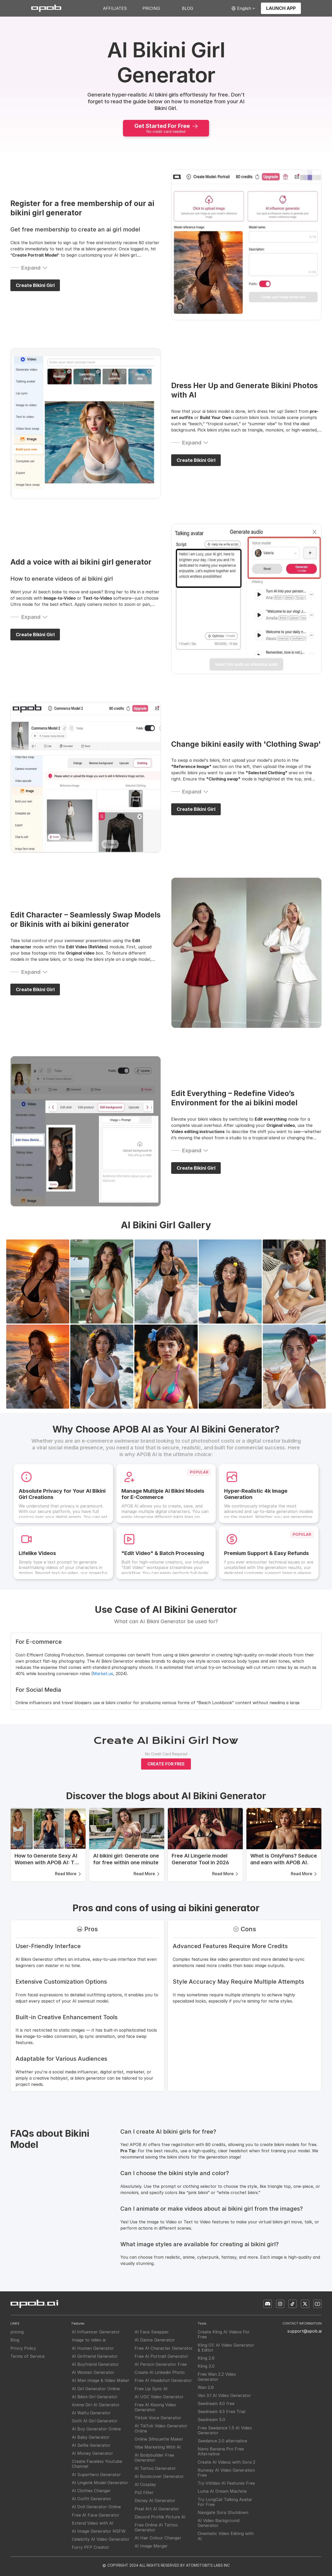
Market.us (103, 1673)
